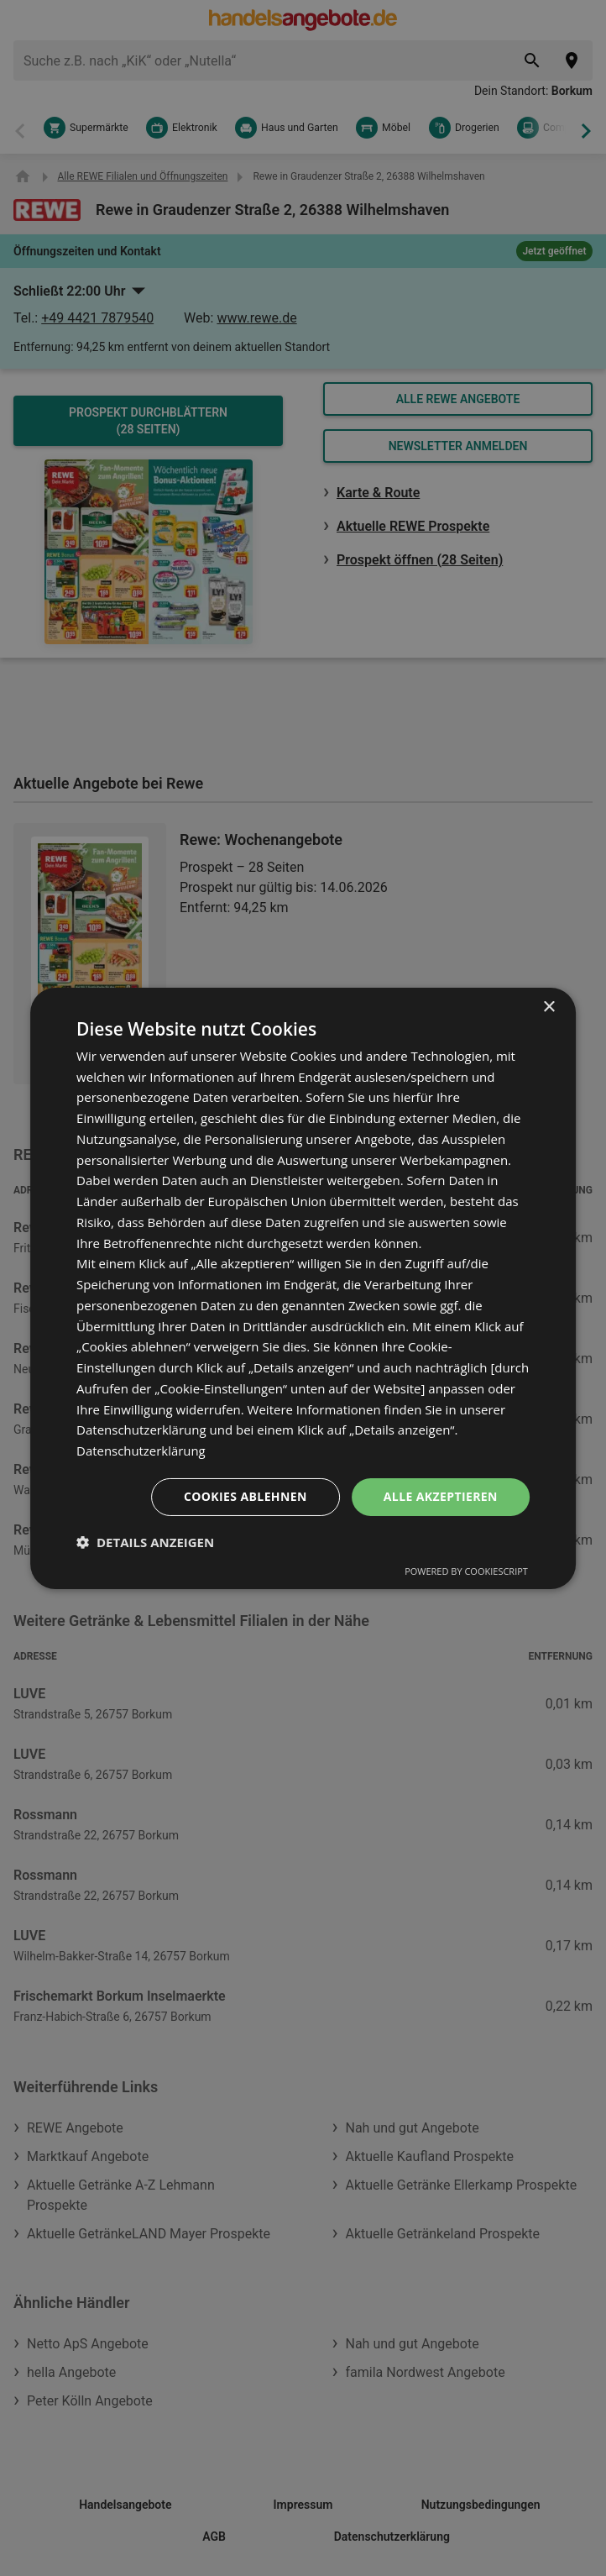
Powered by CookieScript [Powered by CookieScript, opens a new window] (466, 1571)
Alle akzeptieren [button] (441, 1496)
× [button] (548, 1006)
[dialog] (303, 1287)
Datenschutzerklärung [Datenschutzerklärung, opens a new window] (141, 1450)
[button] (145, 1542)
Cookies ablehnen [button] (245, 1496)
